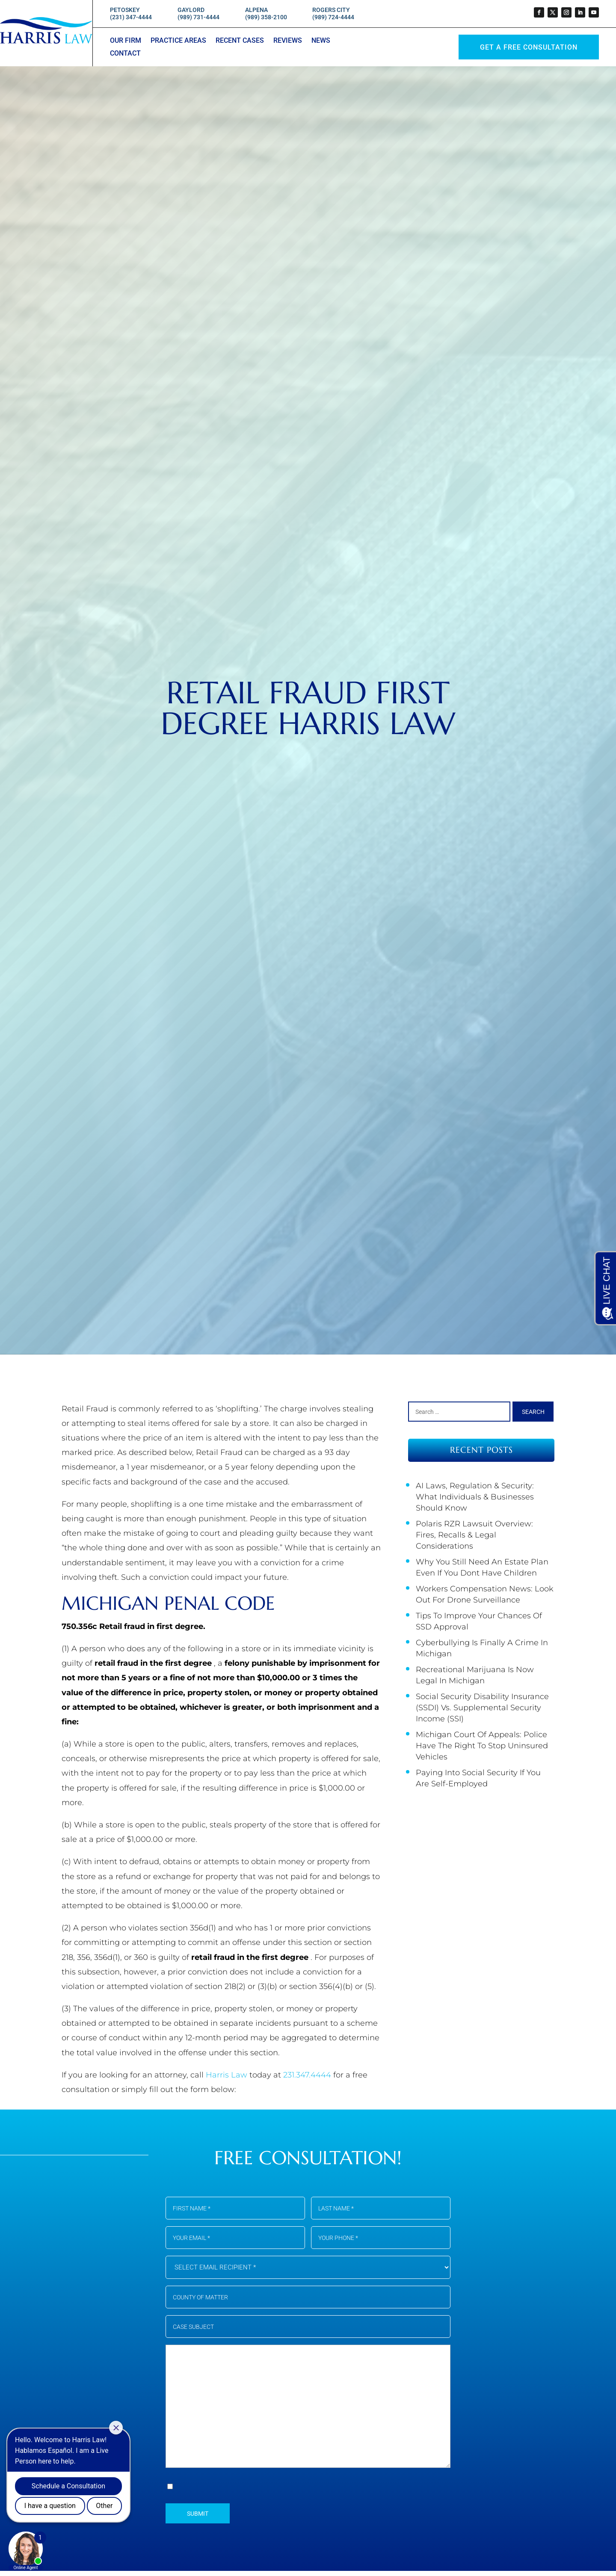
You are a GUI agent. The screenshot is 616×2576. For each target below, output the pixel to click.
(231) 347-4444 (131, 17)
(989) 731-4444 (198, 17)
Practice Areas (178, 41)
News (320, 41)
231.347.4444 (308, 2075)
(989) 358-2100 (266, 17)
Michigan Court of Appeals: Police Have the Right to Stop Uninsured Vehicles (482, 1746)
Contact (125, 53)
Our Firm (125, 41)
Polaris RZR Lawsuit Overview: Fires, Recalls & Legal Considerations (474, 1535)
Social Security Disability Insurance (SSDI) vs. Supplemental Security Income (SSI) (482, 1707)
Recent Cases (240, 41)
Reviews (287, 41)
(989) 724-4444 (333, 17)
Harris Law (227, 2075)
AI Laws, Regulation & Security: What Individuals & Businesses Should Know (475, 1497)
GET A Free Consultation (529, 47)
